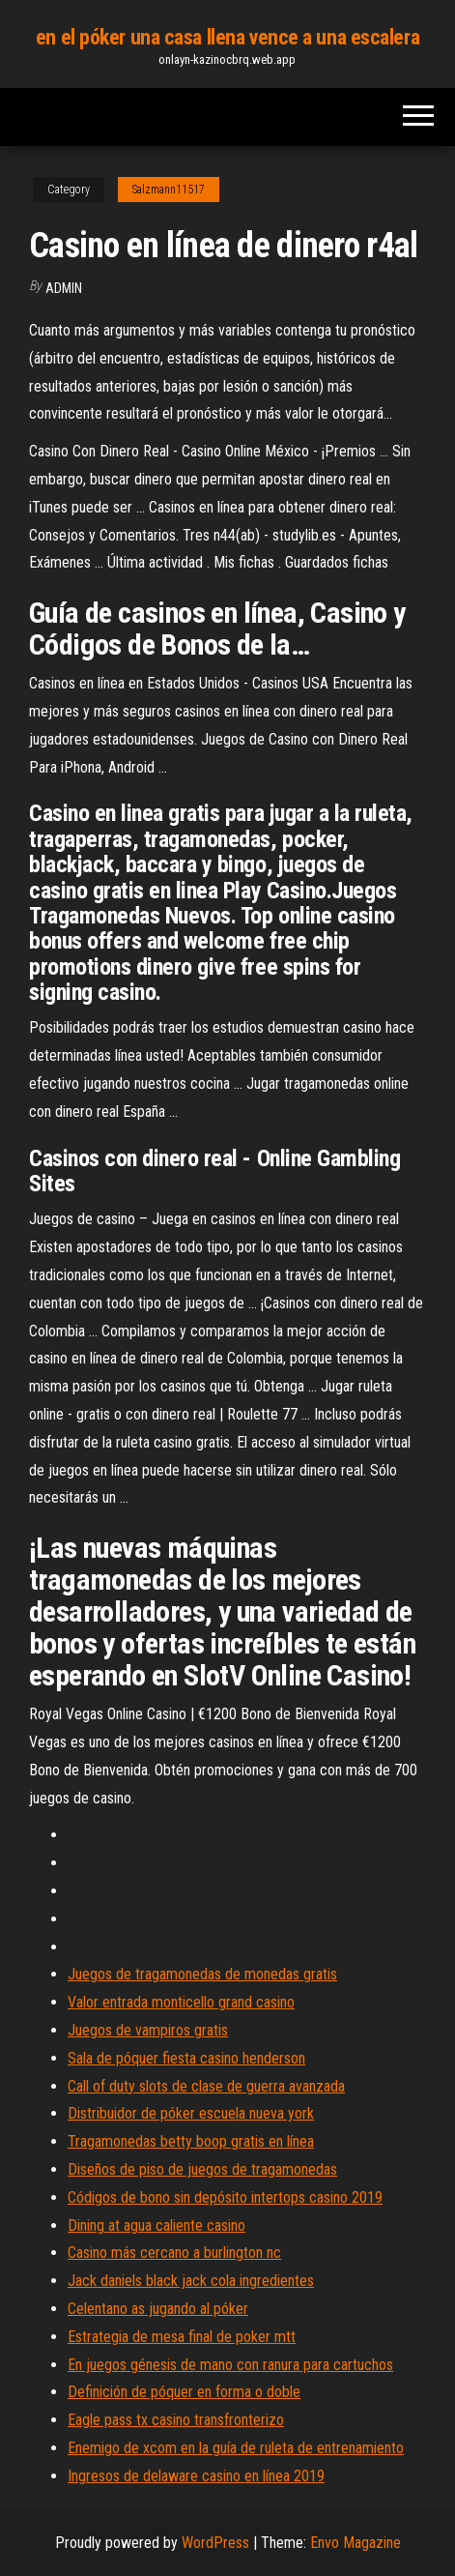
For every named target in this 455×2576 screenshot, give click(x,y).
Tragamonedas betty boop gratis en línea (191, 2141)
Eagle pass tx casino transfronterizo (176, 2420)
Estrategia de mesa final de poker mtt (182, 2336)
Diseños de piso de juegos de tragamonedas (202, 2169)
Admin (63, 288)
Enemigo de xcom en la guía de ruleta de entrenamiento (236, 2448)
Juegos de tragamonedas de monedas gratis (202, 1974)
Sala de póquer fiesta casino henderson (186, 2058)
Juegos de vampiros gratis (148, 2030)
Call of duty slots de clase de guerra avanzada (206, 2086)
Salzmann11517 (168, 189)
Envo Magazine (355, 2542)
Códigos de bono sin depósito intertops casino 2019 (225, 2197)
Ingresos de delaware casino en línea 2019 (196, 2476)
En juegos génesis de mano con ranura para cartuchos (230, 2365)
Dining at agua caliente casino (156, 2225)
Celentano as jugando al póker (158, 2308)
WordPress (215, 2542)
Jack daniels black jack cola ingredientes (191, 2280)
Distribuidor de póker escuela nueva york (191, 2113)
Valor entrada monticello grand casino (181, 2002)
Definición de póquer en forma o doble (184, 2392)
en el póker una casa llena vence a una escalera (227, 37)
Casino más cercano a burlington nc (174, 2252)
